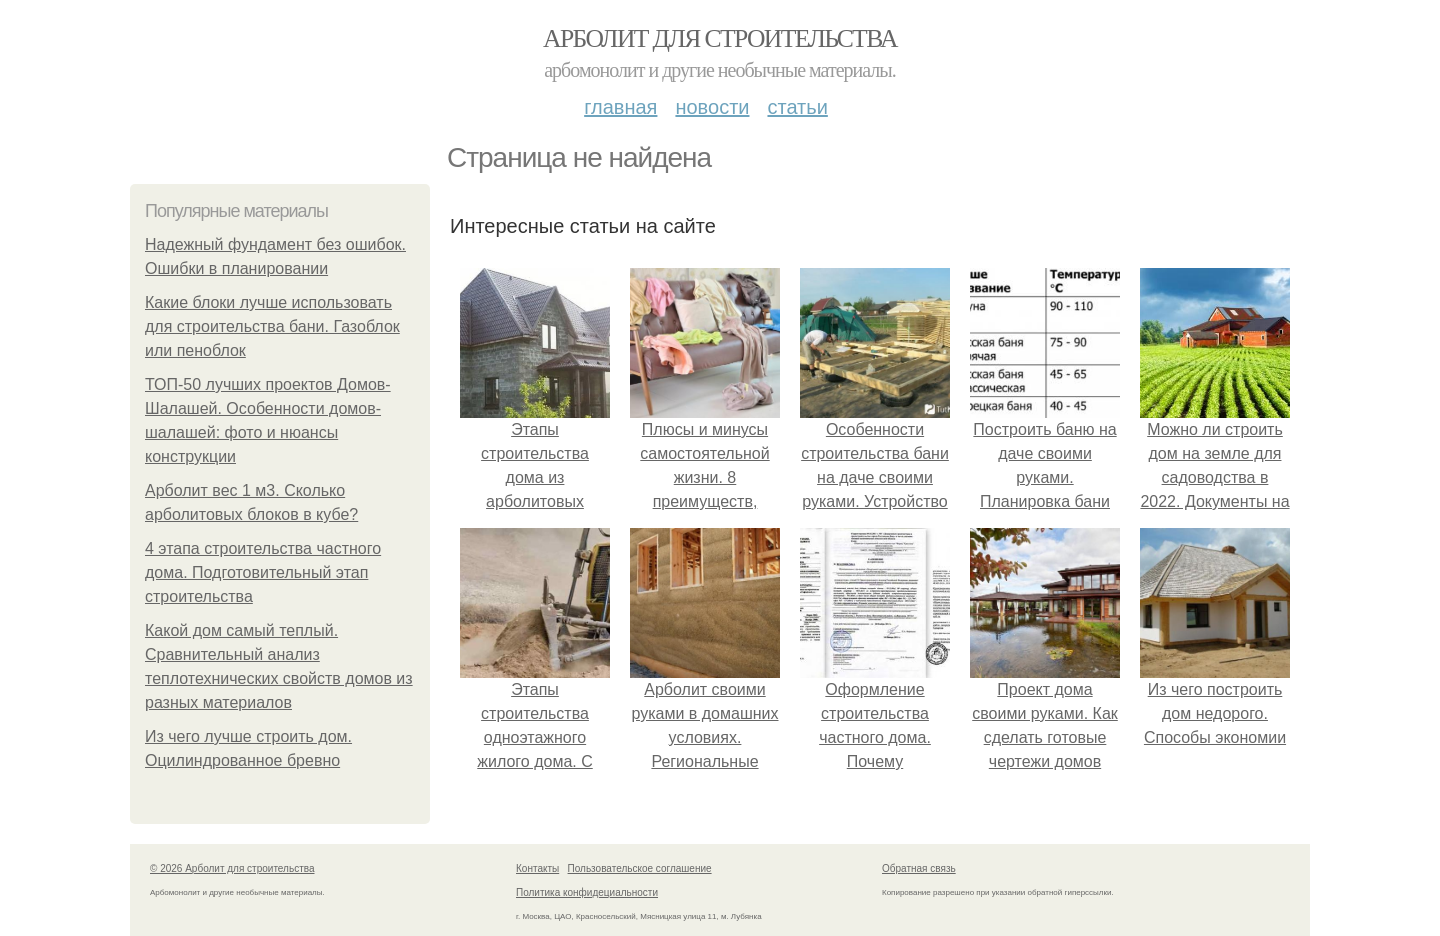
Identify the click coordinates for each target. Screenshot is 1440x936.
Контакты (537, 868)
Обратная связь (919, 868)
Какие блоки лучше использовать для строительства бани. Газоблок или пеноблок (272, 326)
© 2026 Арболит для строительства (232, 868)
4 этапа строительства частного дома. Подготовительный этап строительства (263, 572)
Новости (712, 107)
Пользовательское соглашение (640, 868)
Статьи (797, 107)
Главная (620, 107)
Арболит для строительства (720, 38)
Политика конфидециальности (587, 892)
